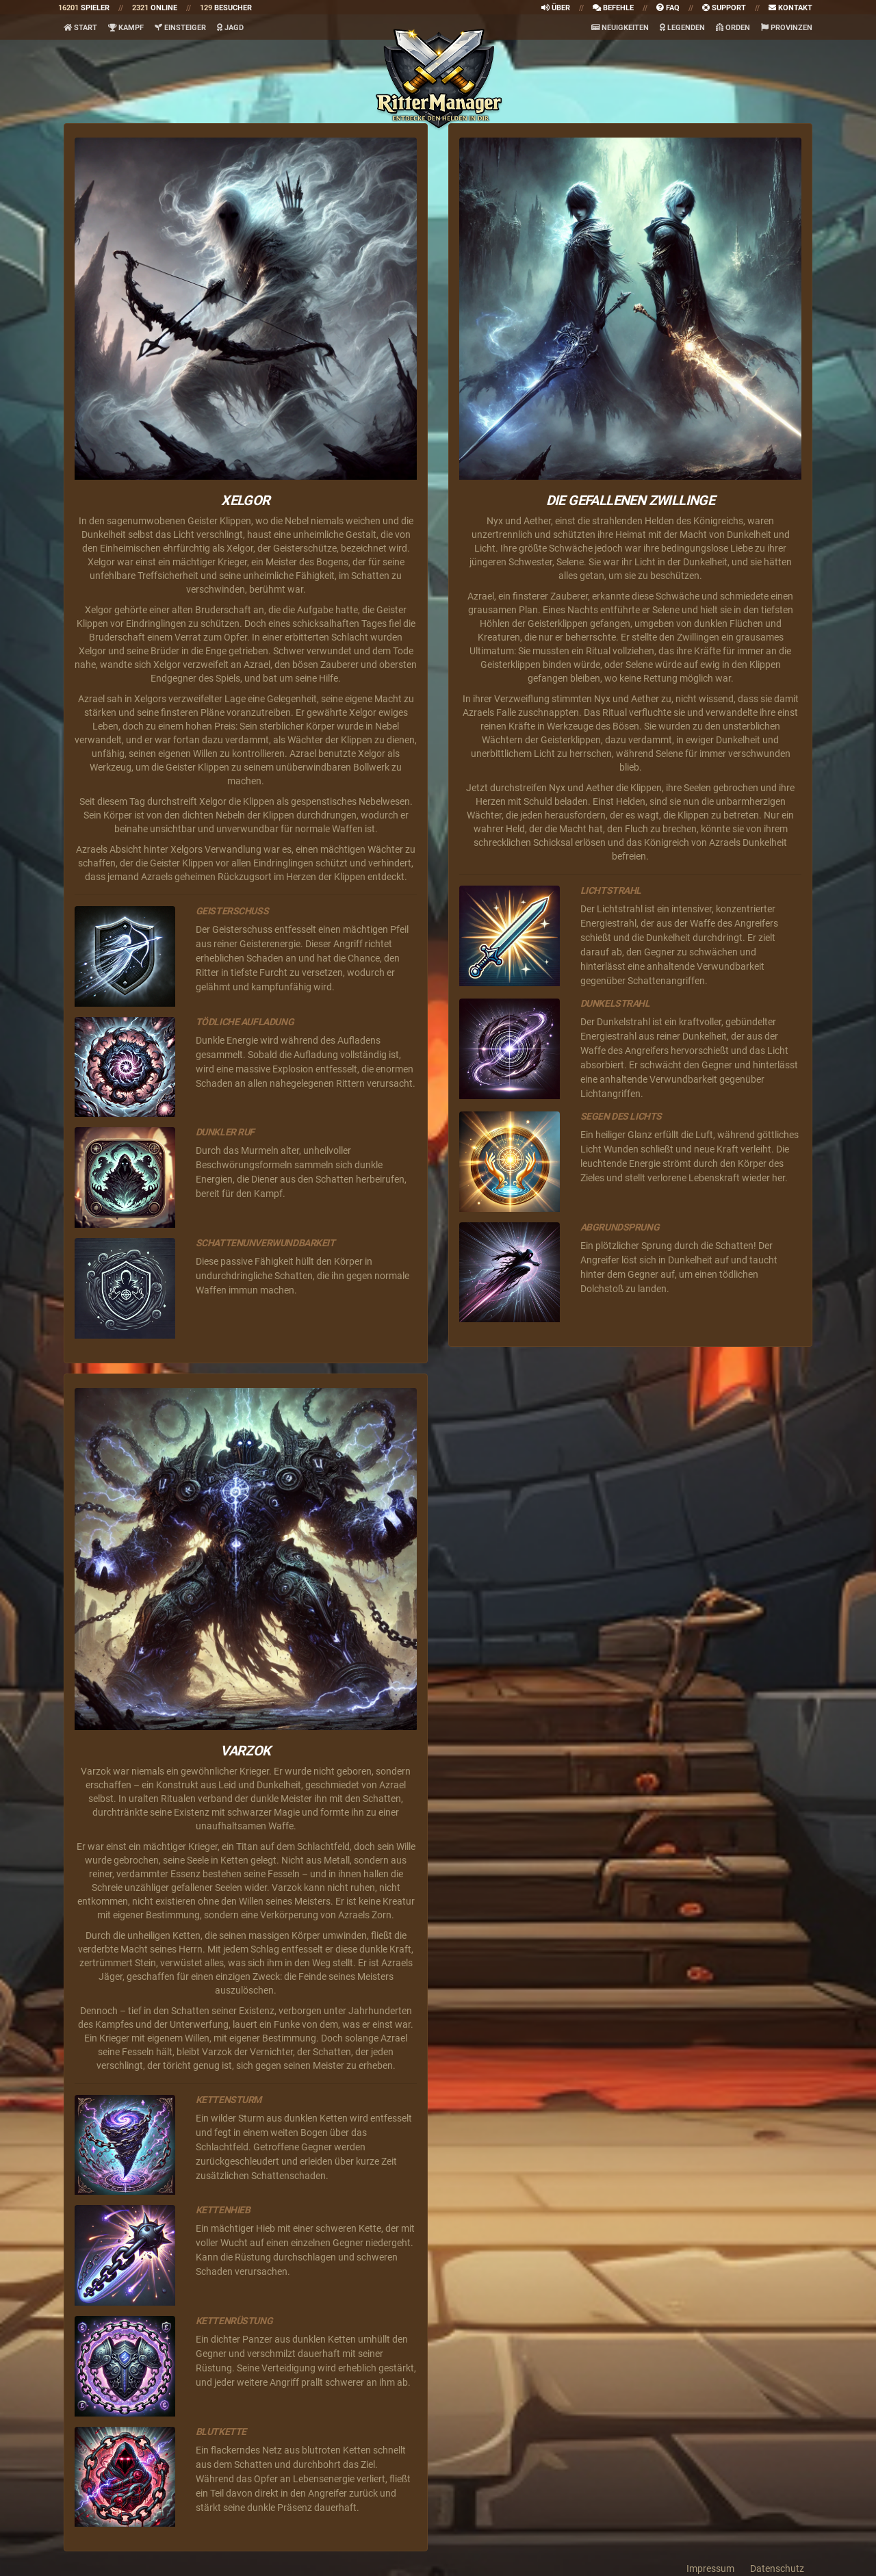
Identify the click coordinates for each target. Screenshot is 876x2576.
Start (80, 27)
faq (668, 7)
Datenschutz (777, 2568)
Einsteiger (180, 27)
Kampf (126, 27)
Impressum (710, 2568)
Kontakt (790, 7)
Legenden (682, 27)
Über (555, 7)
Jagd (230, 27)
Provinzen (786, 27)
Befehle (613, 7)
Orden (733, 27)
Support (724, 7)
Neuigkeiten (620, 27)
